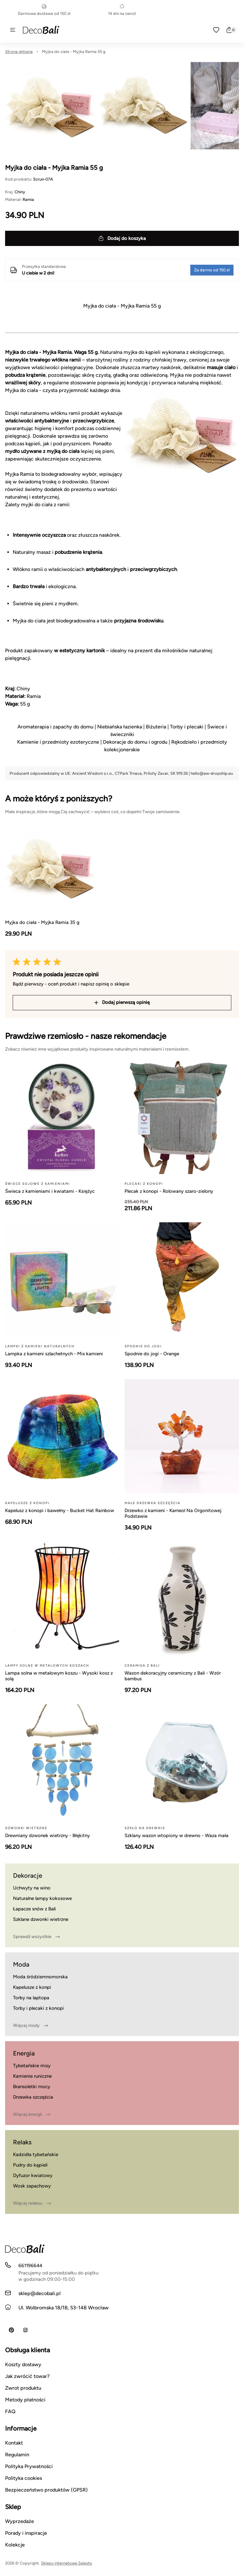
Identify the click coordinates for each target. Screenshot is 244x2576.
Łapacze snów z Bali (34, 1909)
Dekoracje (27, 1875)
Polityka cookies (23, 2478)
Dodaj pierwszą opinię (122, 1002)
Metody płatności (25, 2400)
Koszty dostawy (23, 2364)
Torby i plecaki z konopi (38, 2008)
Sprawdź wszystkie (36, 1936)
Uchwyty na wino (32, 1888)
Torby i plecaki (186, 727)
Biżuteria (156, 727)
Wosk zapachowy (32, 2186)
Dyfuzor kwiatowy (32, 2175)
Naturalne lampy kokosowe (42, 1898)
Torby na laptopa (31, 1998)
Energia (24, 2053)
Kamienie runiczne (32, 2076)
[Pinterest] (11, 2330)
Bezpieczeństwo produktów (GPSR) (46, 2490)
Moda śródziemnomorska (40, 1977)
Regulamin (17, 2455)
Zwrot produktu (23, 2388)
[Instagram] (25, 2330)
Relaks (22, 2142)
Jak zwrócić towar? (27, 2376)
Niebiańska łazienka (119, 727)
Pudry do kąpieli (30, 2165)
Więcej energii (31, 2114)
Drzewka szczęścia (33, 2097)
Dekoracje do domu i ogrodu (135, 742)
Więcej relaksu (32, 2203)
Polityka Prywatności (29, 2466)
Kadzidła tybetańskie (35, 2154)
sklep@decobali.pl (39, 2293)
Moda (21, 1964)
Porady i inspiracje (26, 2533)
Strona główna (19, 51)
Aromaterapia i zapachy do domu (55, 727)
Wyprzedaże (19, 2521)
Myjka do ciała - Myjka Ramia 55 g (73, 51)
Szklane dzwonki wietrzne (40, 1919)
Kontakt (14, 2443)
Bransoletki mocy (31, 2086)
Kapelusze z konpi (32, 1987)
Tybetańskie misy (32, 2065)
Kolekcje (15, 2545)
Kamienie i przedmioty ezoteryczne (58, 742)
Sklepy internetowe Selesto (66, 2563)
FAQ (10, 2411)
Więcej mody (30, 2025)
